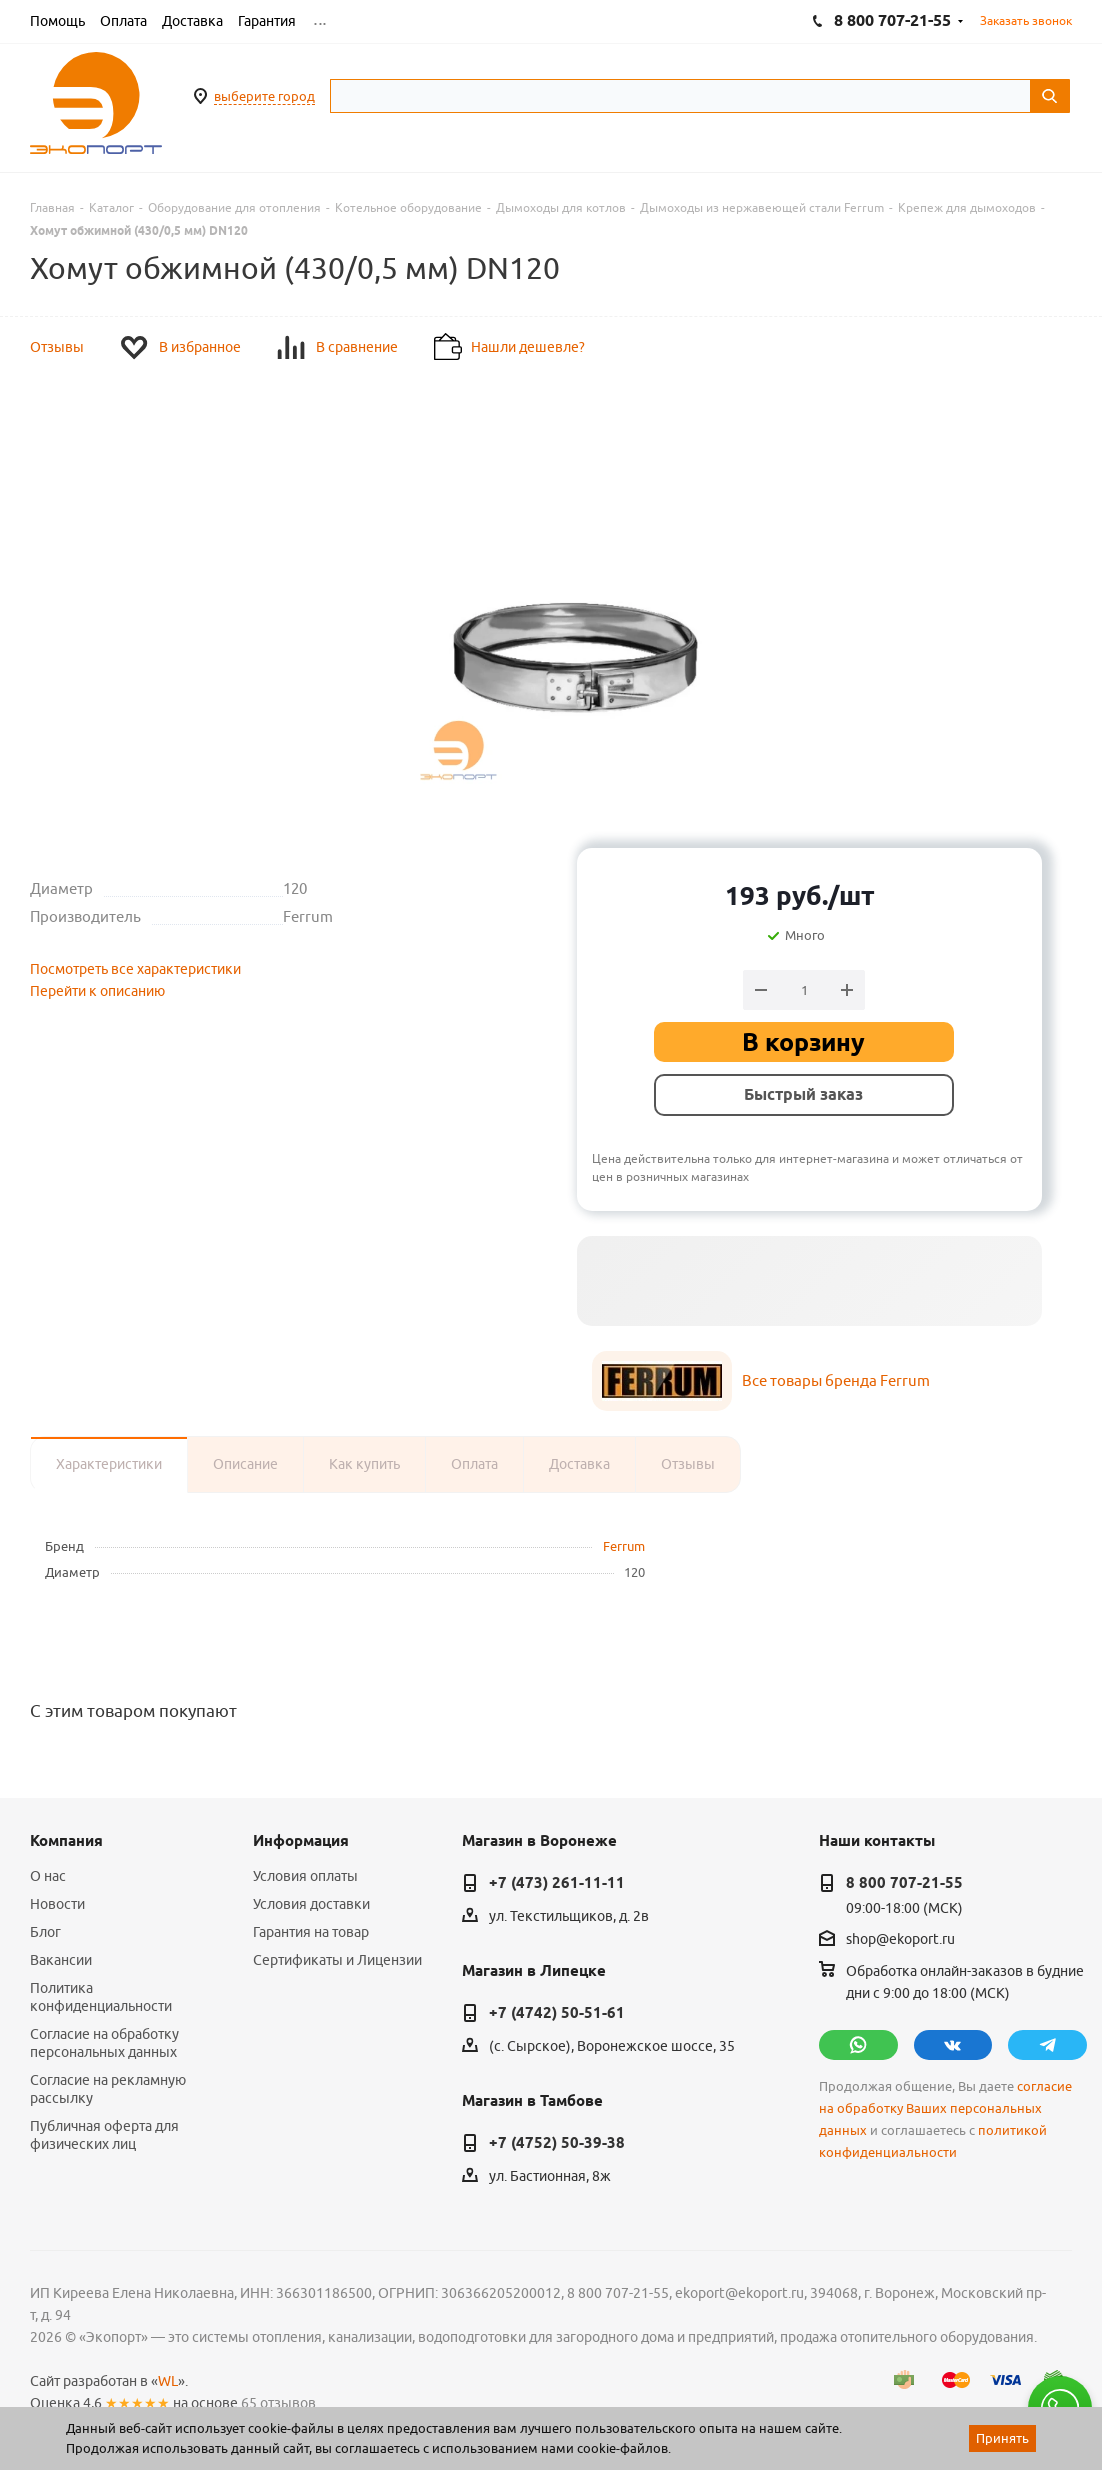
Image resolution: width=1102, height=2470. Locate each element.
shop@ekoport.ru (900, 1939)
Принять (1002, 2438)
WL (168, 2381)
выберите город (264, 96)
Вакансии (61, 1960)
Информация (301, 1841)
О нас (48, 1876)
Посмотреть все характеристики (135, 969)
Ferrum (624, 1546)
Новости (57, 1904)
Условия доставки (311, 1904)
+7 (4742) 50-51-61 (557, 2013)
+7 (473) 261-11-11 (557, 1883)
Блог (45, 1932)
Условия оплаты (305, 1876)
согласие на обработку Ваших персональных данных (945, 2108)
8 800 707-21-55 (904, 1883)
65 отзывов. (280, 2403)
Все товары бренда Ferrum (836, 1380)
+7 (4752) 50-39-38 (557, 2143)
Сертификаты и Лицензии (337, 1960)
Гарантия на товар (311, 1932)
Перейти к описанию (97, 991)
